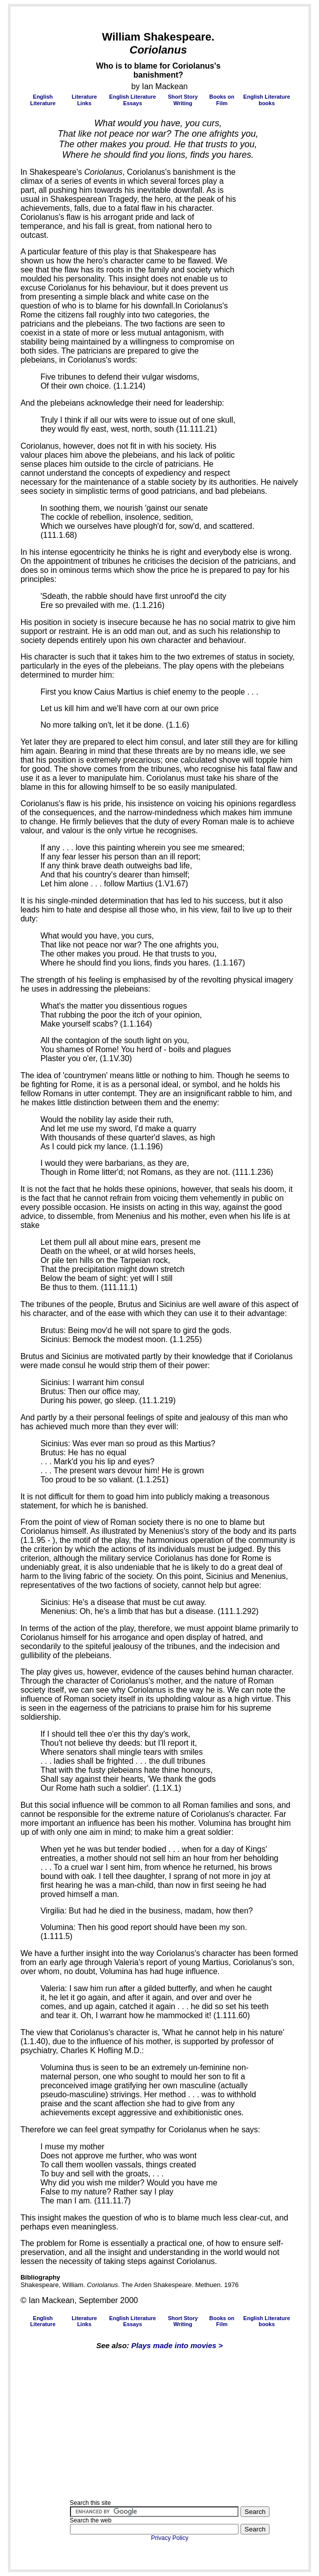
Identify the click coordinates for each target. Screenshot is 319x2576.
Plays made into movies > (177, 2345)
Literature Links (84, 100)
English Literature (43, 100)
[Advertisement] (50, 59)
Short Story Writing (183, 100)
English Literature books (267, 100)
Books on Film (222, 100)
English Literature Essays (132, 100)
